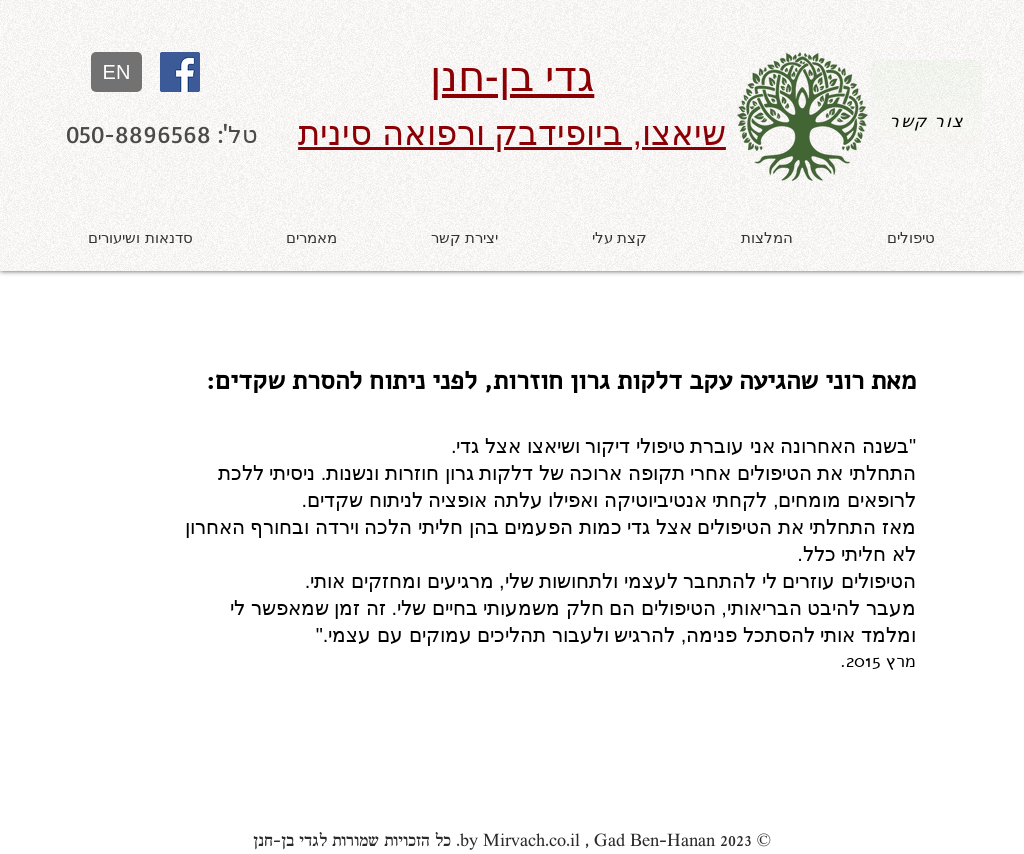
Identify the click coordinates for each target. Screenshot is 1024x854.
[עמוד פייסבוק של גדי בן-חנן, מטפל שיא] (180, 72)
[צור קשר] (926, 120)
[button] (911, 237)
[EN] (116, 72)
